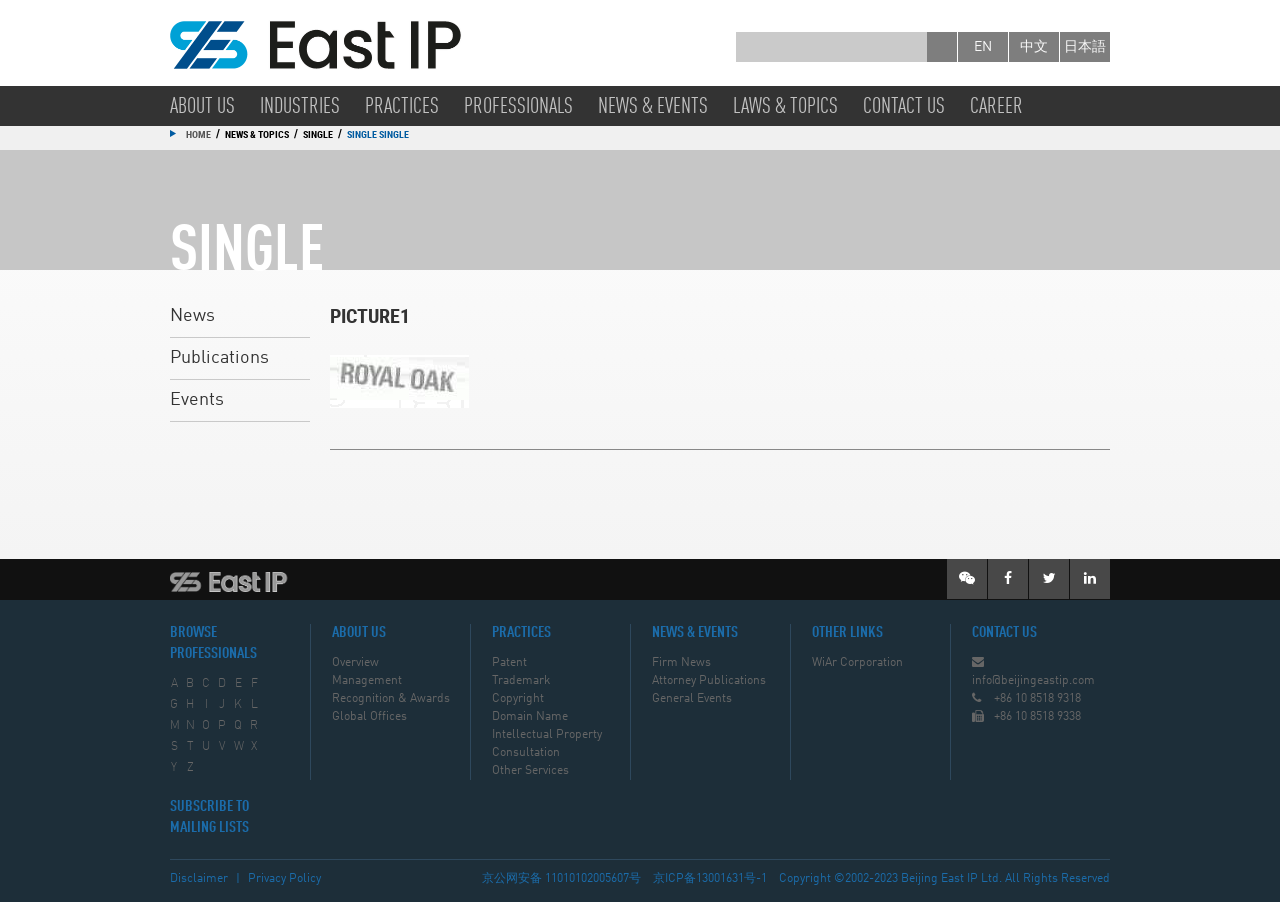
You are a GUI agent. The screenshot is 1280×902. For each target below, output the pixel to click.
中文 (1034, 47)
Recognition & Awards (391, 699)
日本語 (1085, 47)
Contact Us (904, 107)
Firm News (681, 663)
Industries (300, 107)
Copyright (518, 699)
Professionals (518, 107)
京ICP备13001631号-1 (710, 879)
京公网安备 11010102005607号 (561, 879)
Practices (402, 107)
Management (367, 681)
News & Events (653, 107)
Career (996, 107)
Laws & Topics (785, 107)
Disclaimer (199, 879)
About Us (202, 107)
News (192, 316)
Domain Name (530, 717)
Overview (355, 663)
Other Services (530, 771)
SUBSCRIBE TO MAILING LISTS (209, 817)
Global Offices (369, 717)
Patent (509, 663)
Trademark (521, 681)
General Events (692, 699)
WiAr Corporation (857, 663)
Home (198, 134)
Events (197, 400)
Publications (219, 358)
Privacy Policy (284, 879)
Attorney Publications (709, 681)
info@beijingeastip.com (1033, 681)
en (983, 47)
